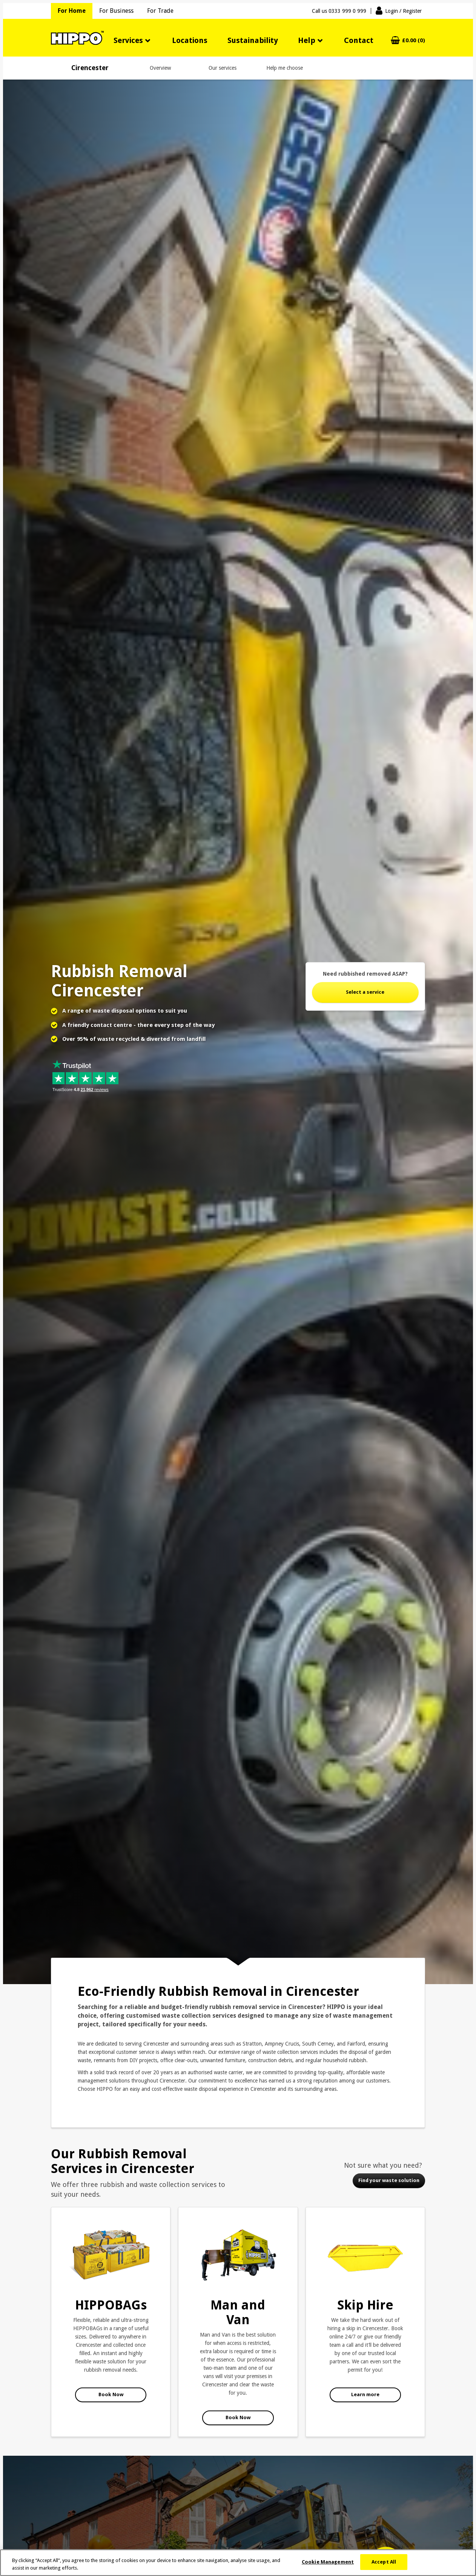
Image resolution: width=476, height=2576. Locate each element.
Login (403, 11)
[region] (238, 2562)
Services (128, 40)
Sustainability (252, 40)
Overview (160, 68)
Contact (358, 40)
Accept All (384, 2562)
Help (306, 40)
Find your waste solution (388, 2180)
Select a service (365, 992)
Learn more (365, 2394)
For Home (72, 10)
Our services (222, 68)
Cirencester (90, 68)
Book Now (110, 2394)
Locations (189, 40)
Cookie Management (328, 2562)
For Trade (160, 10)
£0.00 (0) (413, 40)
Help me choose (284, 68)
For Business (116, 10)
